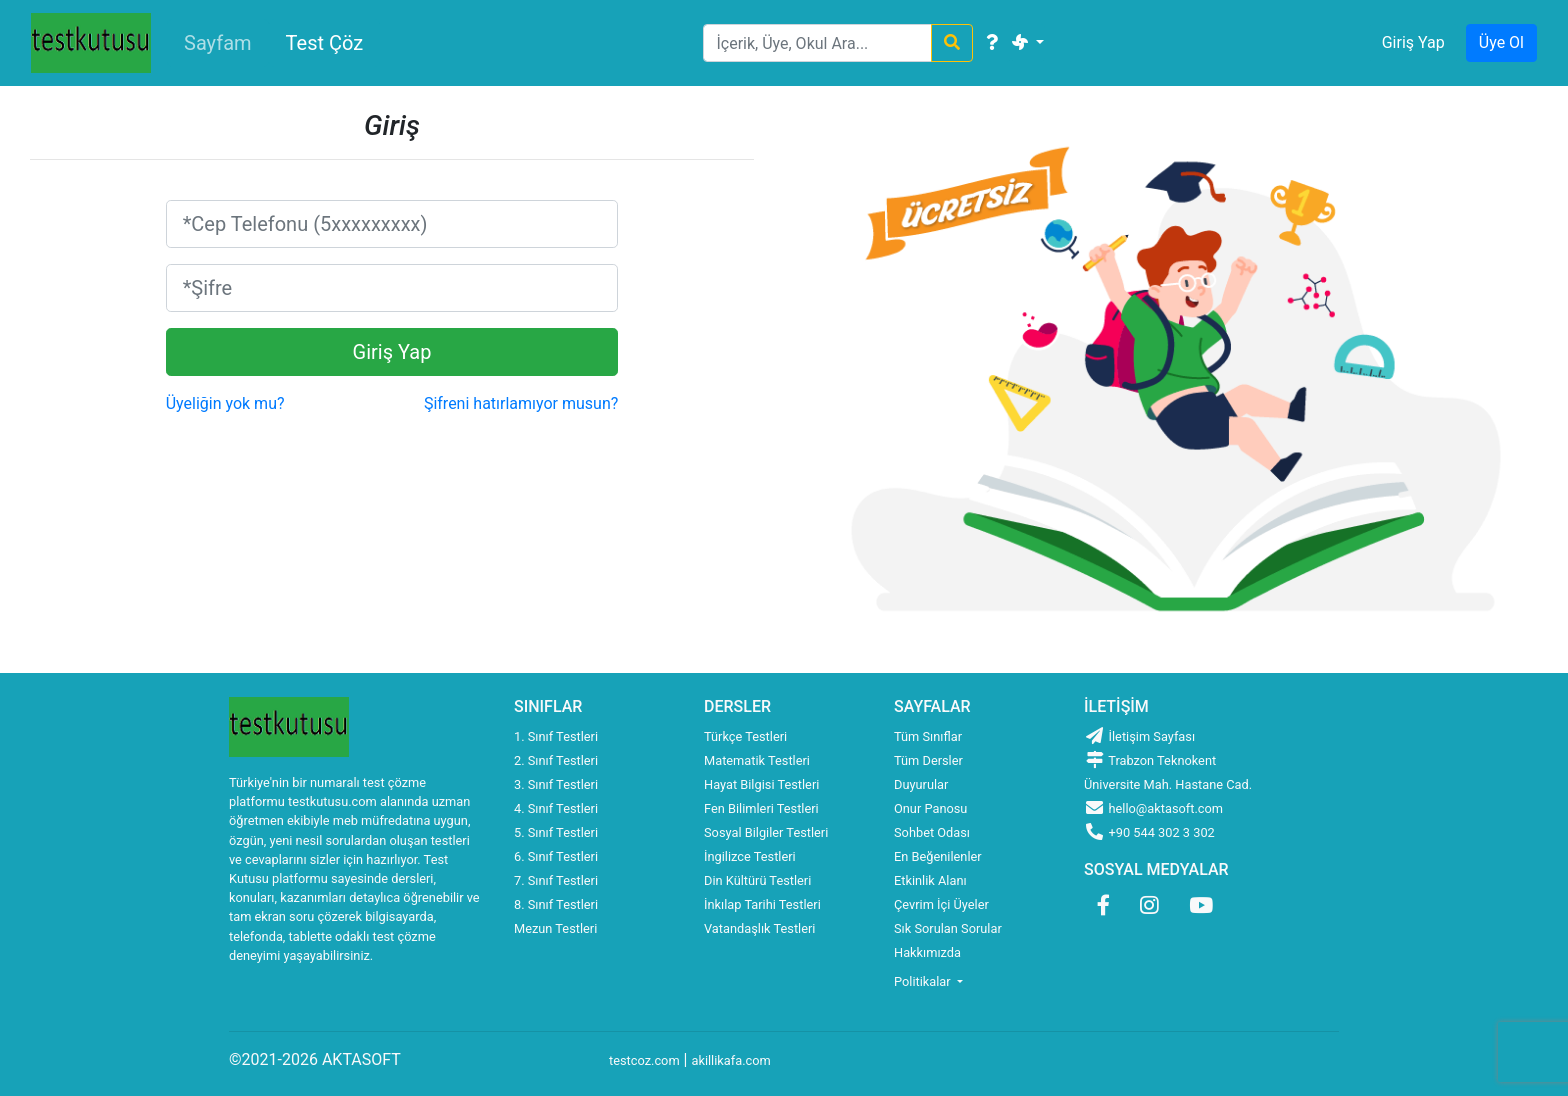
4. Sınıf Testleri (556, 808)
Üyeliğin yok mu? (225, 403)
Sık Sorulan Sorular (948, 928)
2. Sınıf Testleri (556, 760)
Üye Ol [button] (1501, 42)
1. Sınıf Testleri (556, 736)
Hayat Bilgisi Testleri (761, 784)
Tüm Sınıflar (928, 736)
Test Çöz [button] (325, 43)
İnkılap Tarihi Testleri (762, 904)
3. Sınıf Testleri (556, 784)
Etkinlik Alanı (930, 880)
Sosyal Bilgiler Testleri (766, 832)
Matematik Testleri (757, 760)
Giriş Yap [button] (1413, 42)
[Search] (817, 43)
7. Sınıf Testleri (556, 880)
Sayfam (218, 43)
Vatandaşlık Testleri (759, 928)
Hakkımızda (927, 952)
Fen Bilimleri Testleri (761, 808)
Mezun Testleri (555, 928)
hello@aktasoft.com (1153, 808)
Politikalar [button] (924, 981)
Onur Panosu (930, 808)
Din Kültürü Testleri (757, 880)
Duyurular (921, 784)
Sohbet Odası (932, 832)
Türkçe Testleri (745, 736)
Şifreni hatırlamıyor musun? (521, 403)
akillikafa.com (730, 1060)
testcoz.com (644, 1060)
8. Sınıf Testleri (556, 904)
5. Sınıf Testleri (556, 832)
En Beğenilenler (938, 856)
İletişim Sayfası (1139, 736)
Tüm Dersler (928, 760)
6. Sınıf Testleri (556, 856)
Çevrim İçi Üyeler (941, 904)
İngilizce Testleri (750, 856)
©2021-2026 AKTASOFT (315, 1059)
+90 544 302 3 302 (1149, 832)
